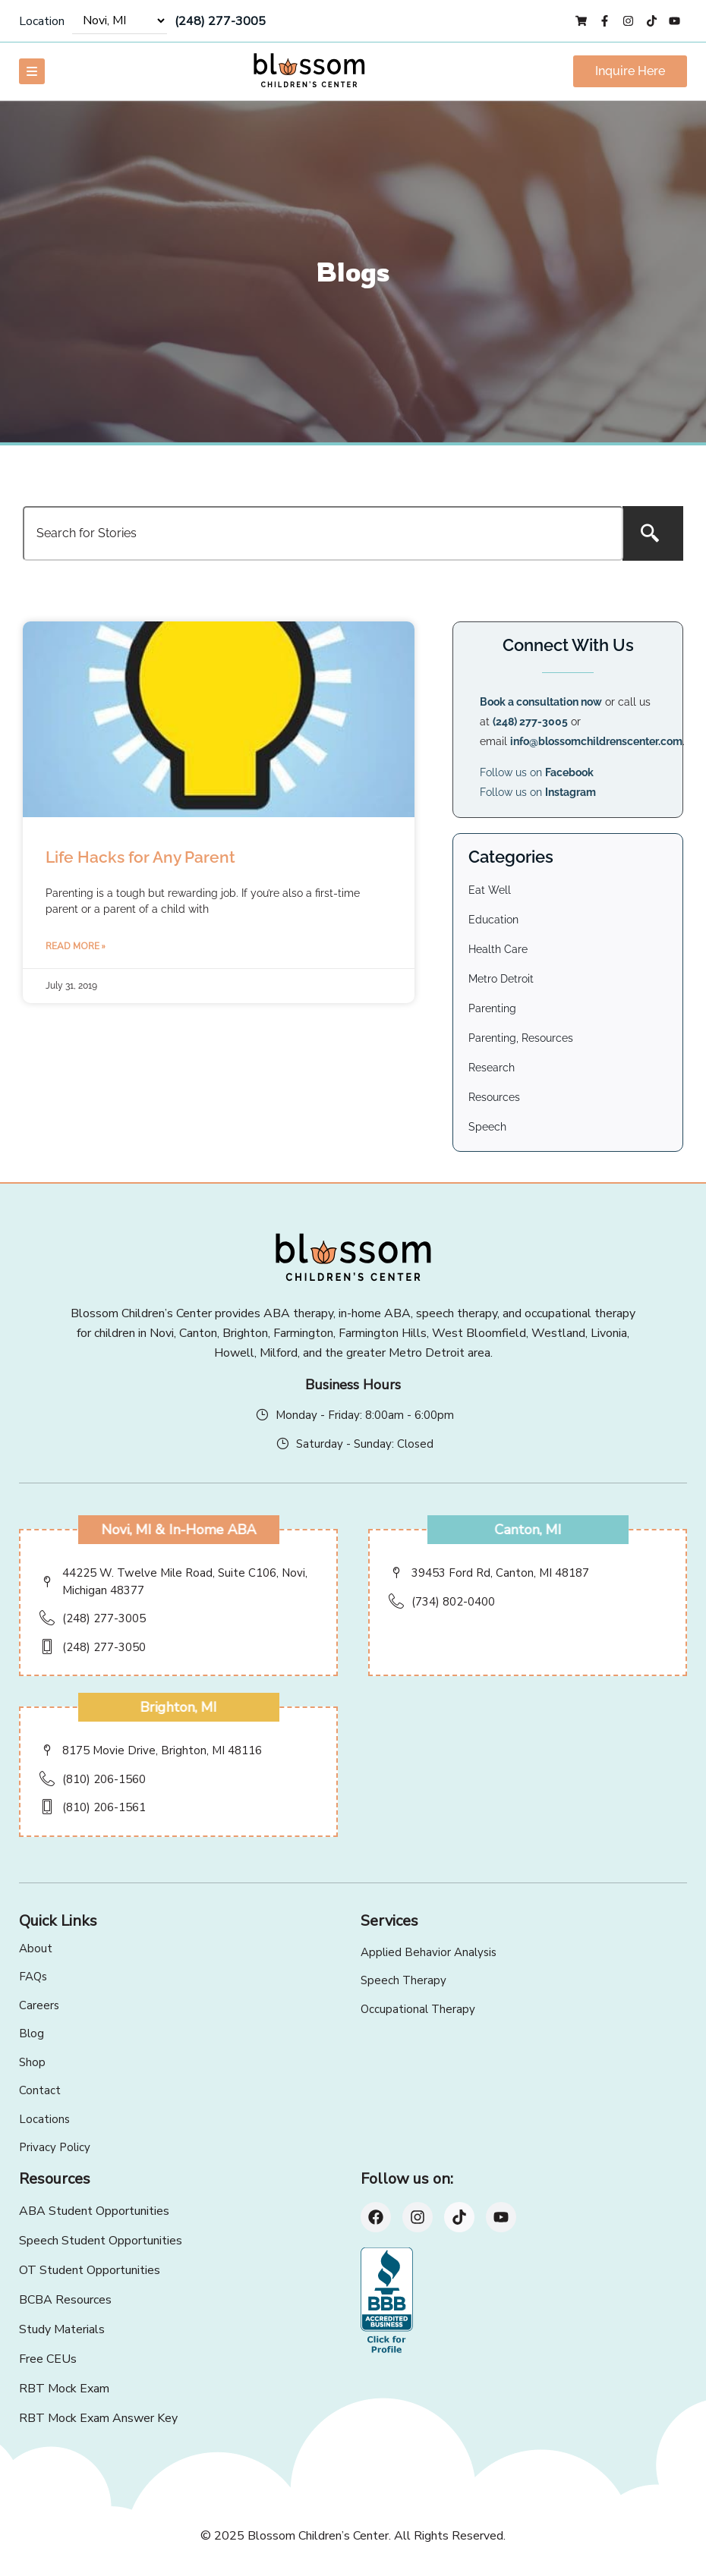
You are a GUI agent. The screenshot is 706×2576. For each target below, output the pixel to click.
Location (42, 21)
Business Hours (353, 1385)
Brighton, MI (178, 1707)
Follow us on (537, 772)
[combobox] (323, 533)
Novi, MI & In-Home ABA (178, 1530)
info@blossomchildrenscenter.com (596, 741)
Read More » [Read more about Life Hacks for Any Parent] (76, 946)
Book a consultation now (541, 702)
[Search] (652, 533)
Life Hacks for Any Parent (140, 857)
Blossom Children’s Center (318, 2535)
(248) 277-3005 (220, 21)
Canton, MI (527, 1530)
